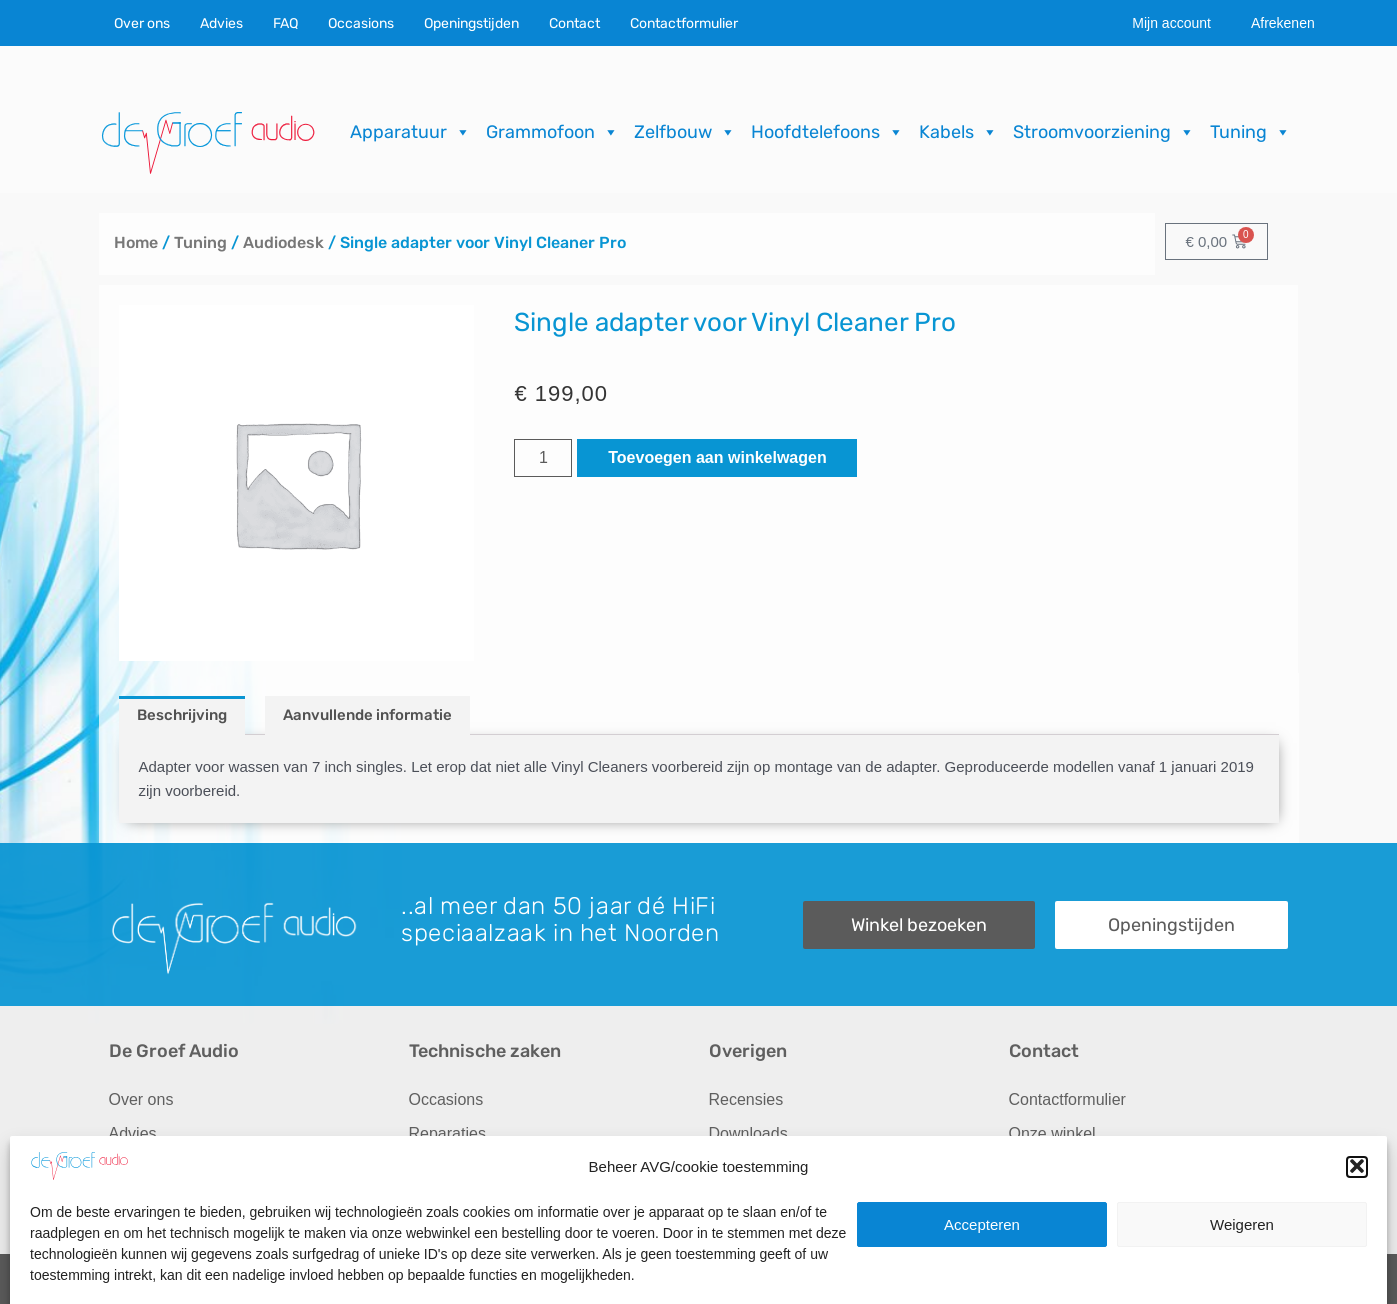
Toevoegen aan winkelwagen (717, 457)
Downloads (748, 1133)
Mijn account (1171, 23)
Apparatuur (410, 132)
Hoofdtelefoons (827, 132)
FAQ (285, 23)
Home (136, 242)
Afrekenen (1283, 23)
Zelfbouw (685, 132)
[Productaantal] (543, 458)
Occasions (361, 23)
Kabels (958, 132)
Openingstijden (471, 23)
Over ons (142, 23)
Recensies (746, 1099)
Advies (221, 23)
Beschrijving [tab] (182, 715)
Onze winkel (1052, 1133)
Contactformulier (684, 23)
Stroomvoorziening (1104, 132)
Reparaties (447, 1133)
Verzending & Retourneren (803, 1167)
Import (431, 1167)
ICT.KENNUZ (1247, 1279)
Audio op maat (160, 1167)
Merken (135, 1201)
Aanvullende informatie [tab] (367, 715)
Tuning (1250, 132)
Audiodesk (283, 242)
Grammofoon (552, 132)
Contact (574, 23)
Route (1030, 1201)
